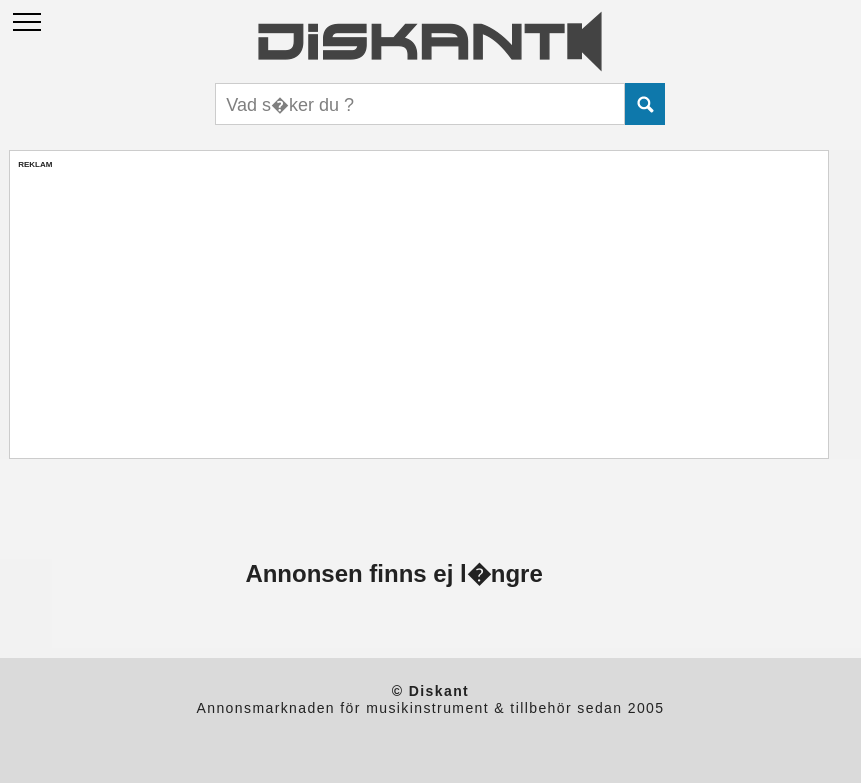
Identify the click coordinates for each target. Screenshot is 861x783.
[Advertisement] (418, 309)
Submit (645, 104)
